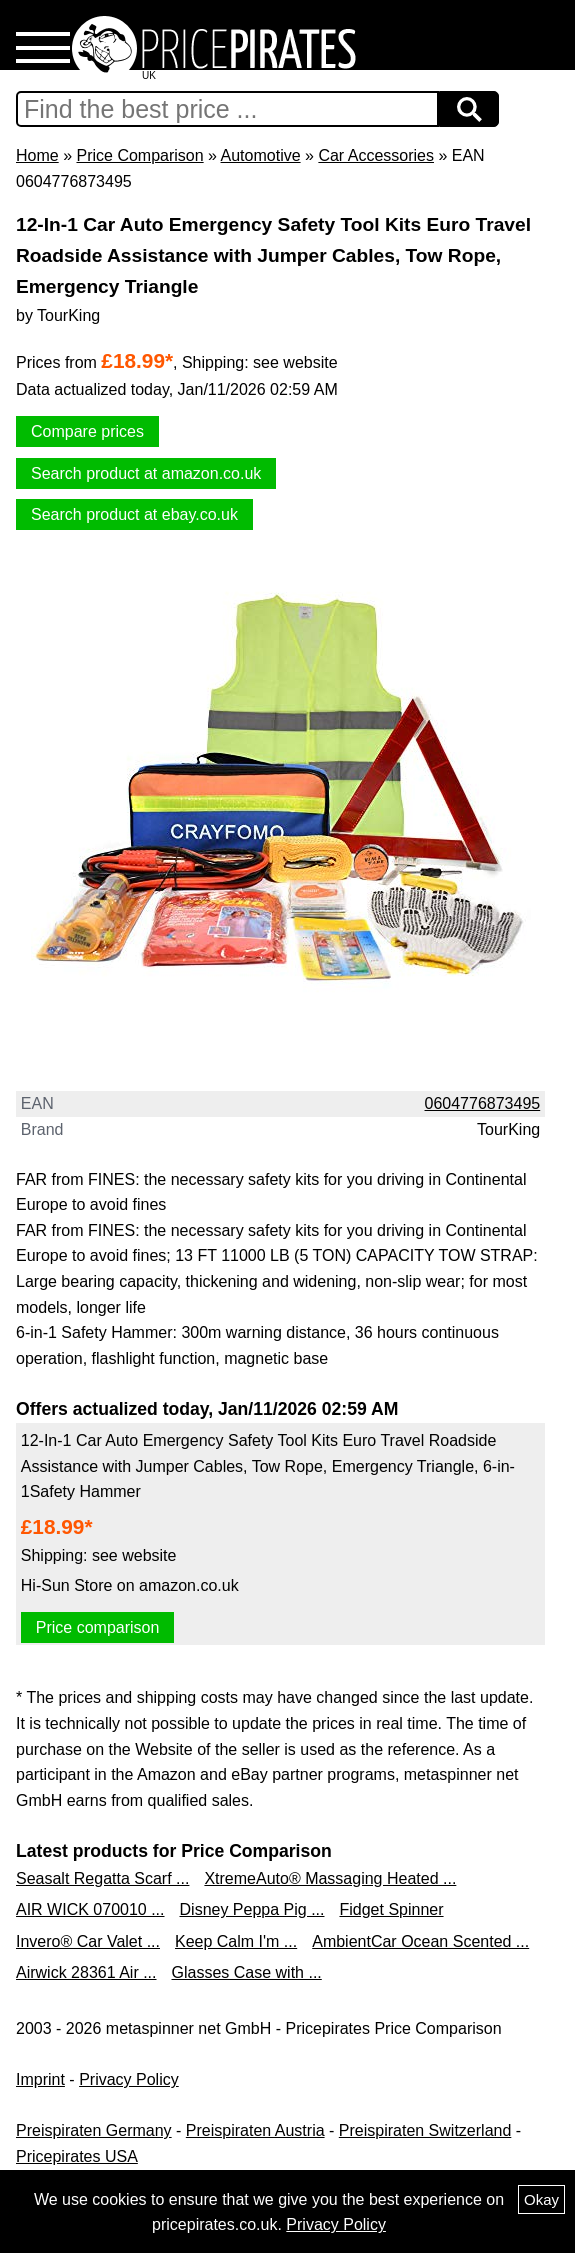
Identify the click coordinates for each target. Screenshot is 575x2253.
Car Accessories (376, 155)
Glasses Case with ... (247, 1972)
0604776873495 (483, 1103)
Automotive (261, 155)
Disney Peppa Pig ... (252, 1909)
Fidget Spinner (391, 1909)
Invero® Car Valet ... (88, 1941)
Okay (541, 2199)
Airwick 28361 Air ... (86, 1972)
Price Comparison (139, 155)
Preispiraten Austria (255, 2130)
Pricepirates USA (77, 2156)
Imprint (40, 2079)
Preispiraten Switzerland (425, 2130)
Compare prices (87, 431)
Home (37, 155)
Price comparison (98, 1627)
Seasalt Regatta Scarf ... (102, 1878)
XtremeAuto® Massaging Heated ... (330, 1878)
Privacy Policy (129, 2079)
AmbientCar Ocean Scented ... (420, 1941)
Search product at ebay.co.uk (134, 514)
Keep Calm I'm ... (236, 1941)
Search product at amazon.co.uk (146, 473)
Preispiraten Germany (94, 2130)
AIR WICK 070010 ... (90, 1909)
